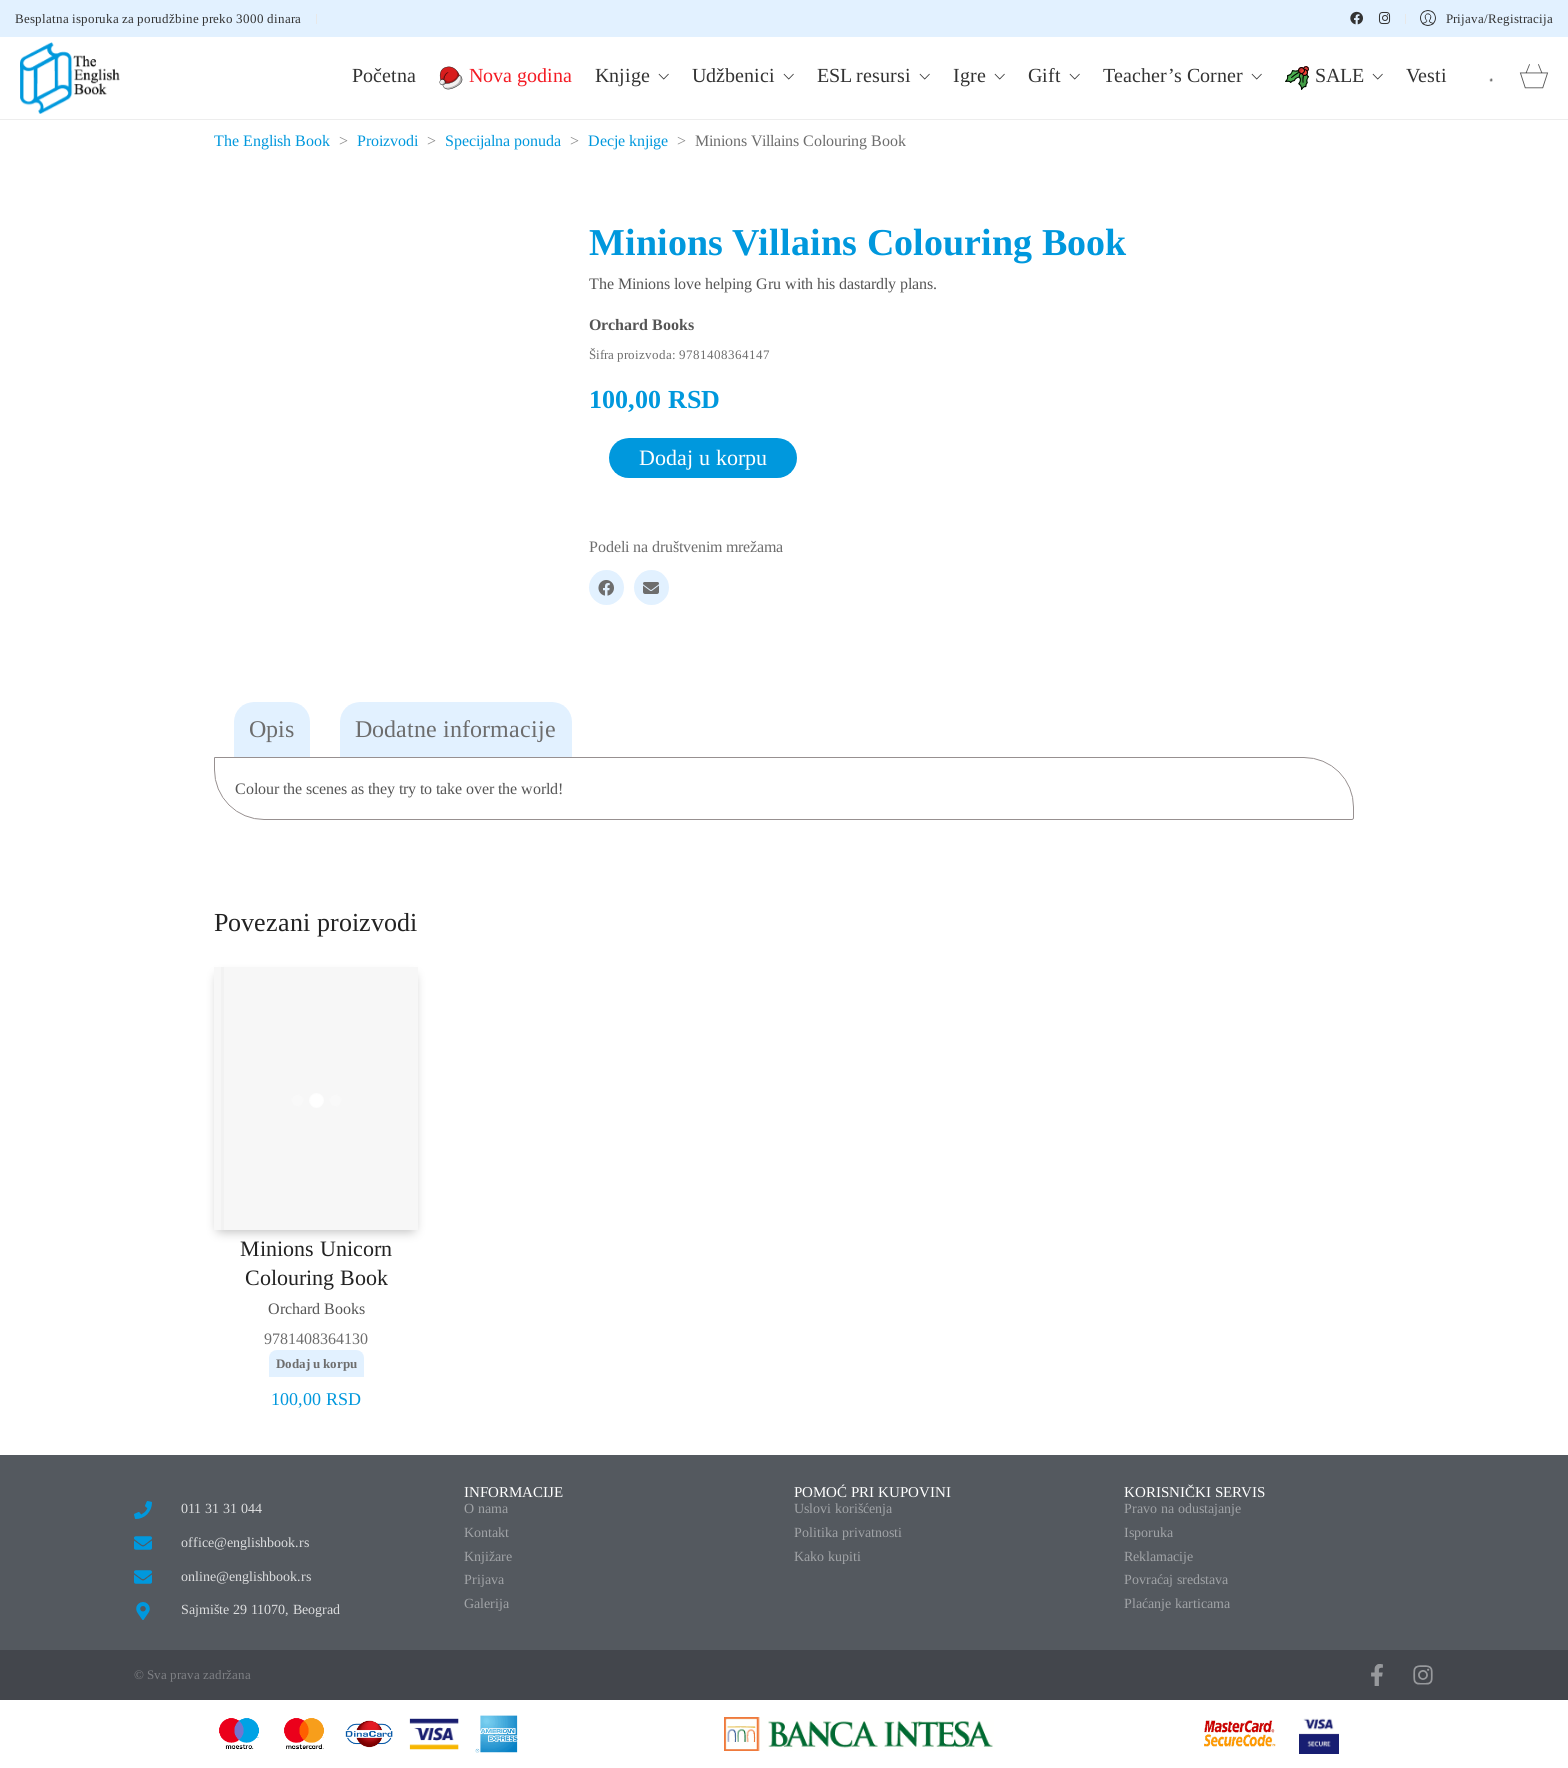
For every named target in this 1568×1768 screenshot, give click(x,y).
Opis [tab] (271, 729)
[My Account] (1486, 18)
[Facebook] (606, 587)
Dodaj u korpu (703, 457)
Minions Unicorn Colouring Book (316, 1263)
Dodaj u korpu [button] (316, 1363)
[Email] (651, 587)
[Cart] (1534, 78)
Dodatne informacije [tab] (455, 729)
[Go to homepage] (70, 78)
